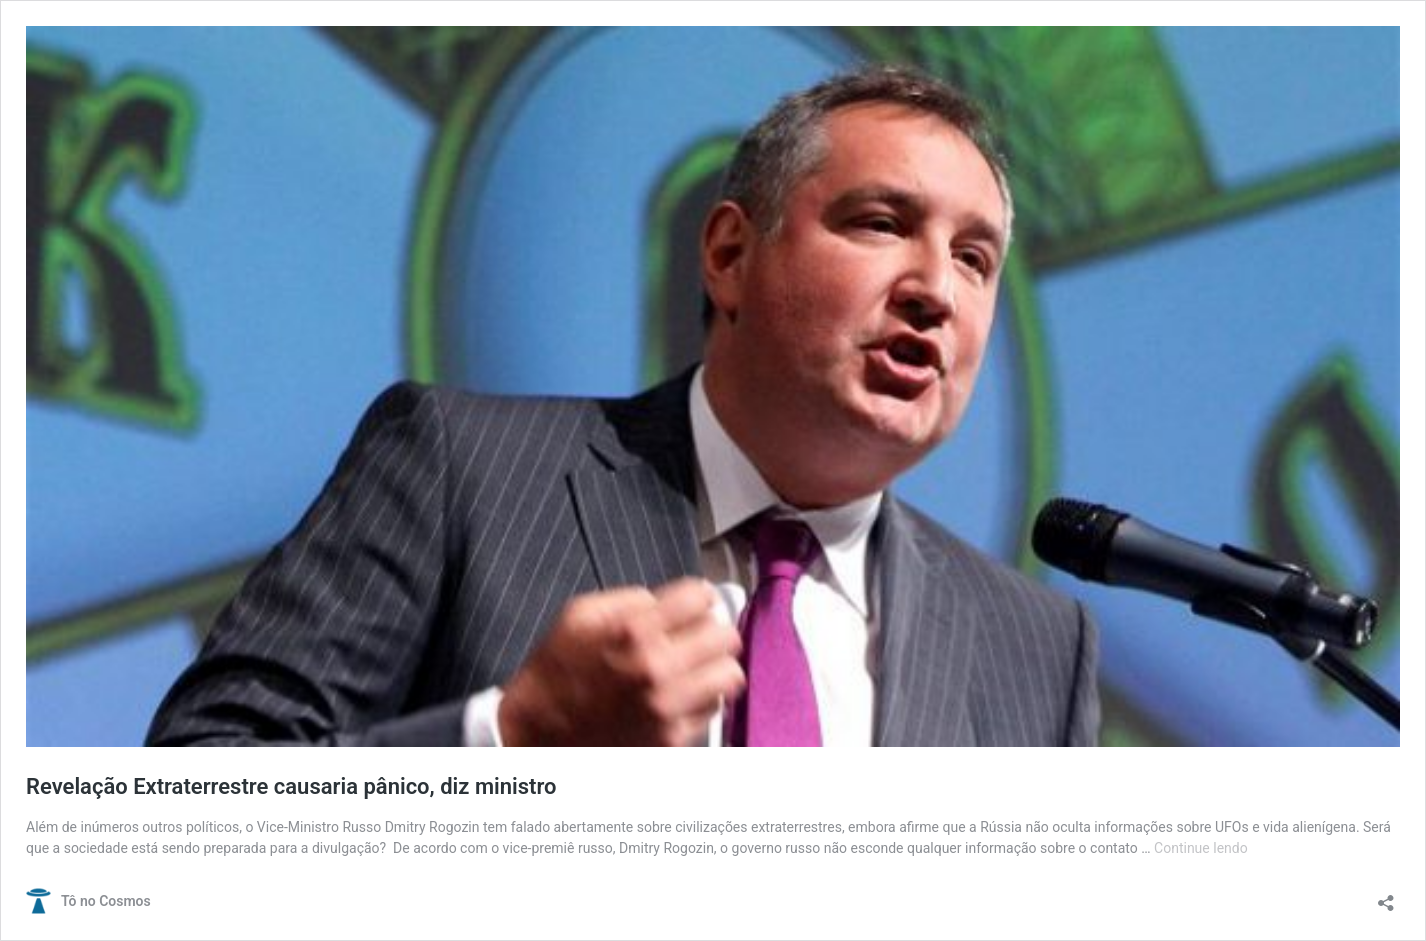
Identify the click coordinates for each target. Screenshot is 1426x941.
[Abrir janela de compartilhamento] (1386, 896)
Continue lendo (1201, 848)
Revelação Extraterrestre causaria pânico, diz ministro (291, 786)
